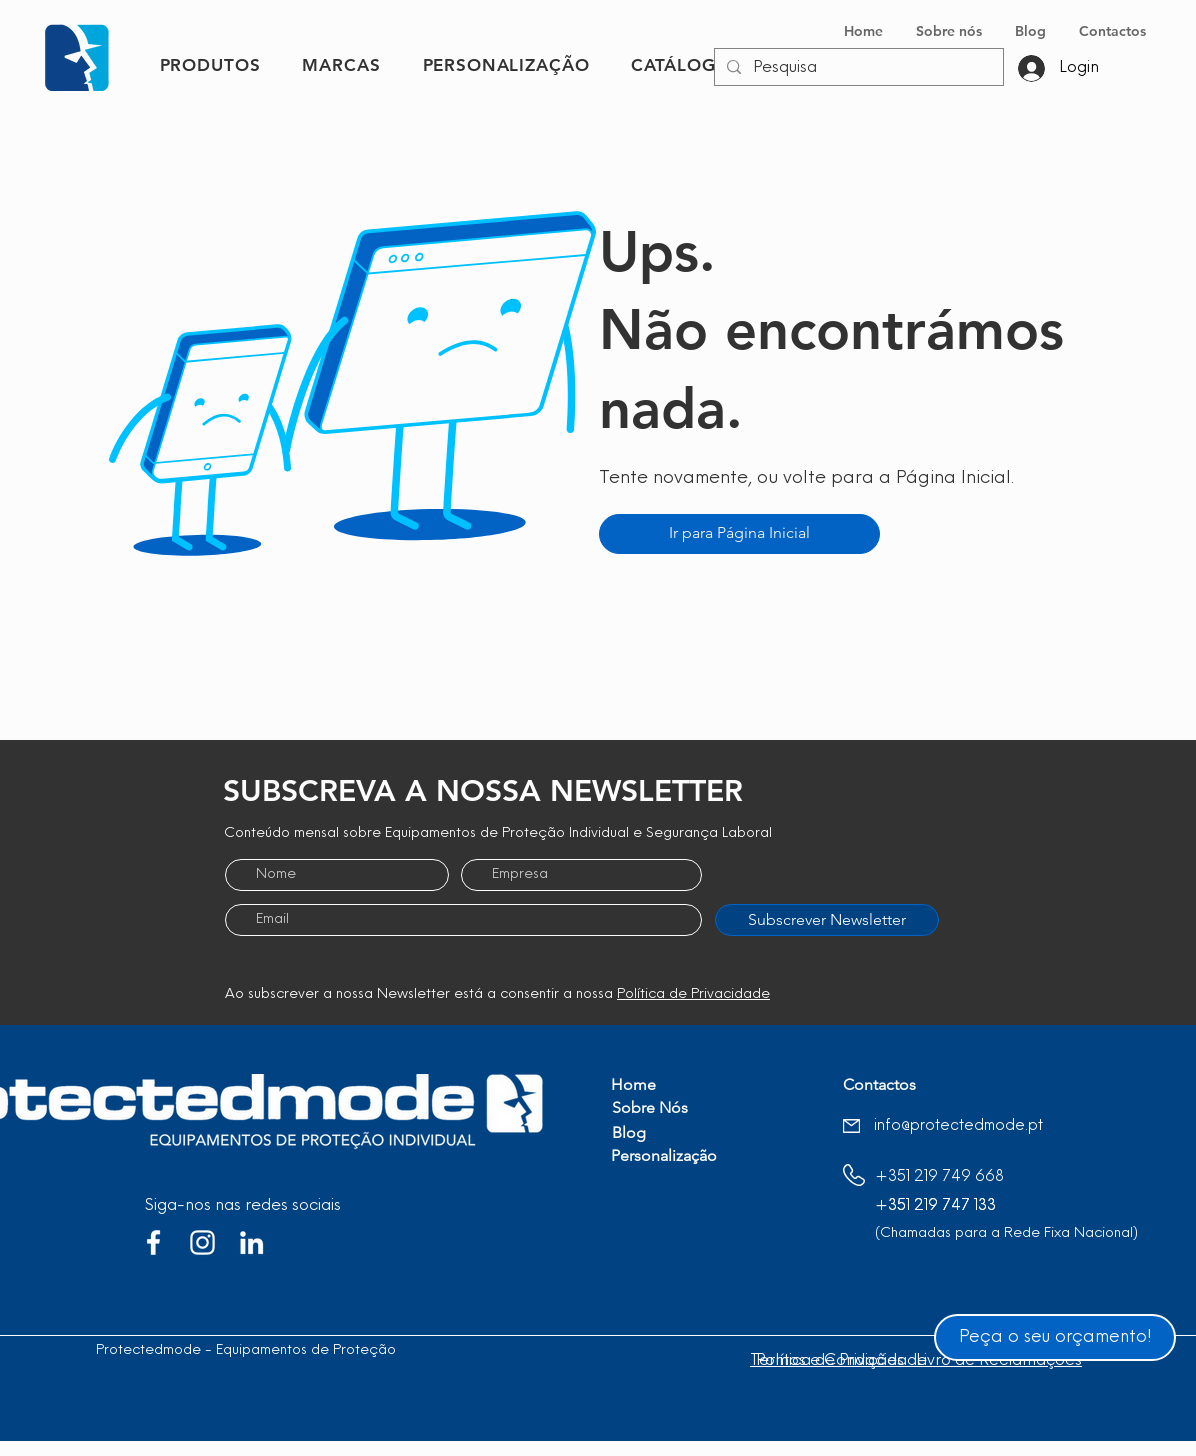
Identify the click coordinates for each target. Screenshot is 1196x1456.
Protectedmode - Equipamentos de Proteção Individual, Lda (293, 1350)
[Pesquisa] (857, 68)
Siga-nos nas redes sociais (243, 1206)
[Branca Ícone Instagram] (202, 1242)
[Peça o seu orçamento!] (1055, 1337)
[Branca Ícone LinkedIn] (251, 1242)
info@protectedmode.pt (958, 1126)
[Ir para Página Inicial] (739, 534)
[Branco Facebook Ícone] (153, 1242)
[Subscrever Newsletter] (827, 920)
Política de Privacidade (693, 994)
